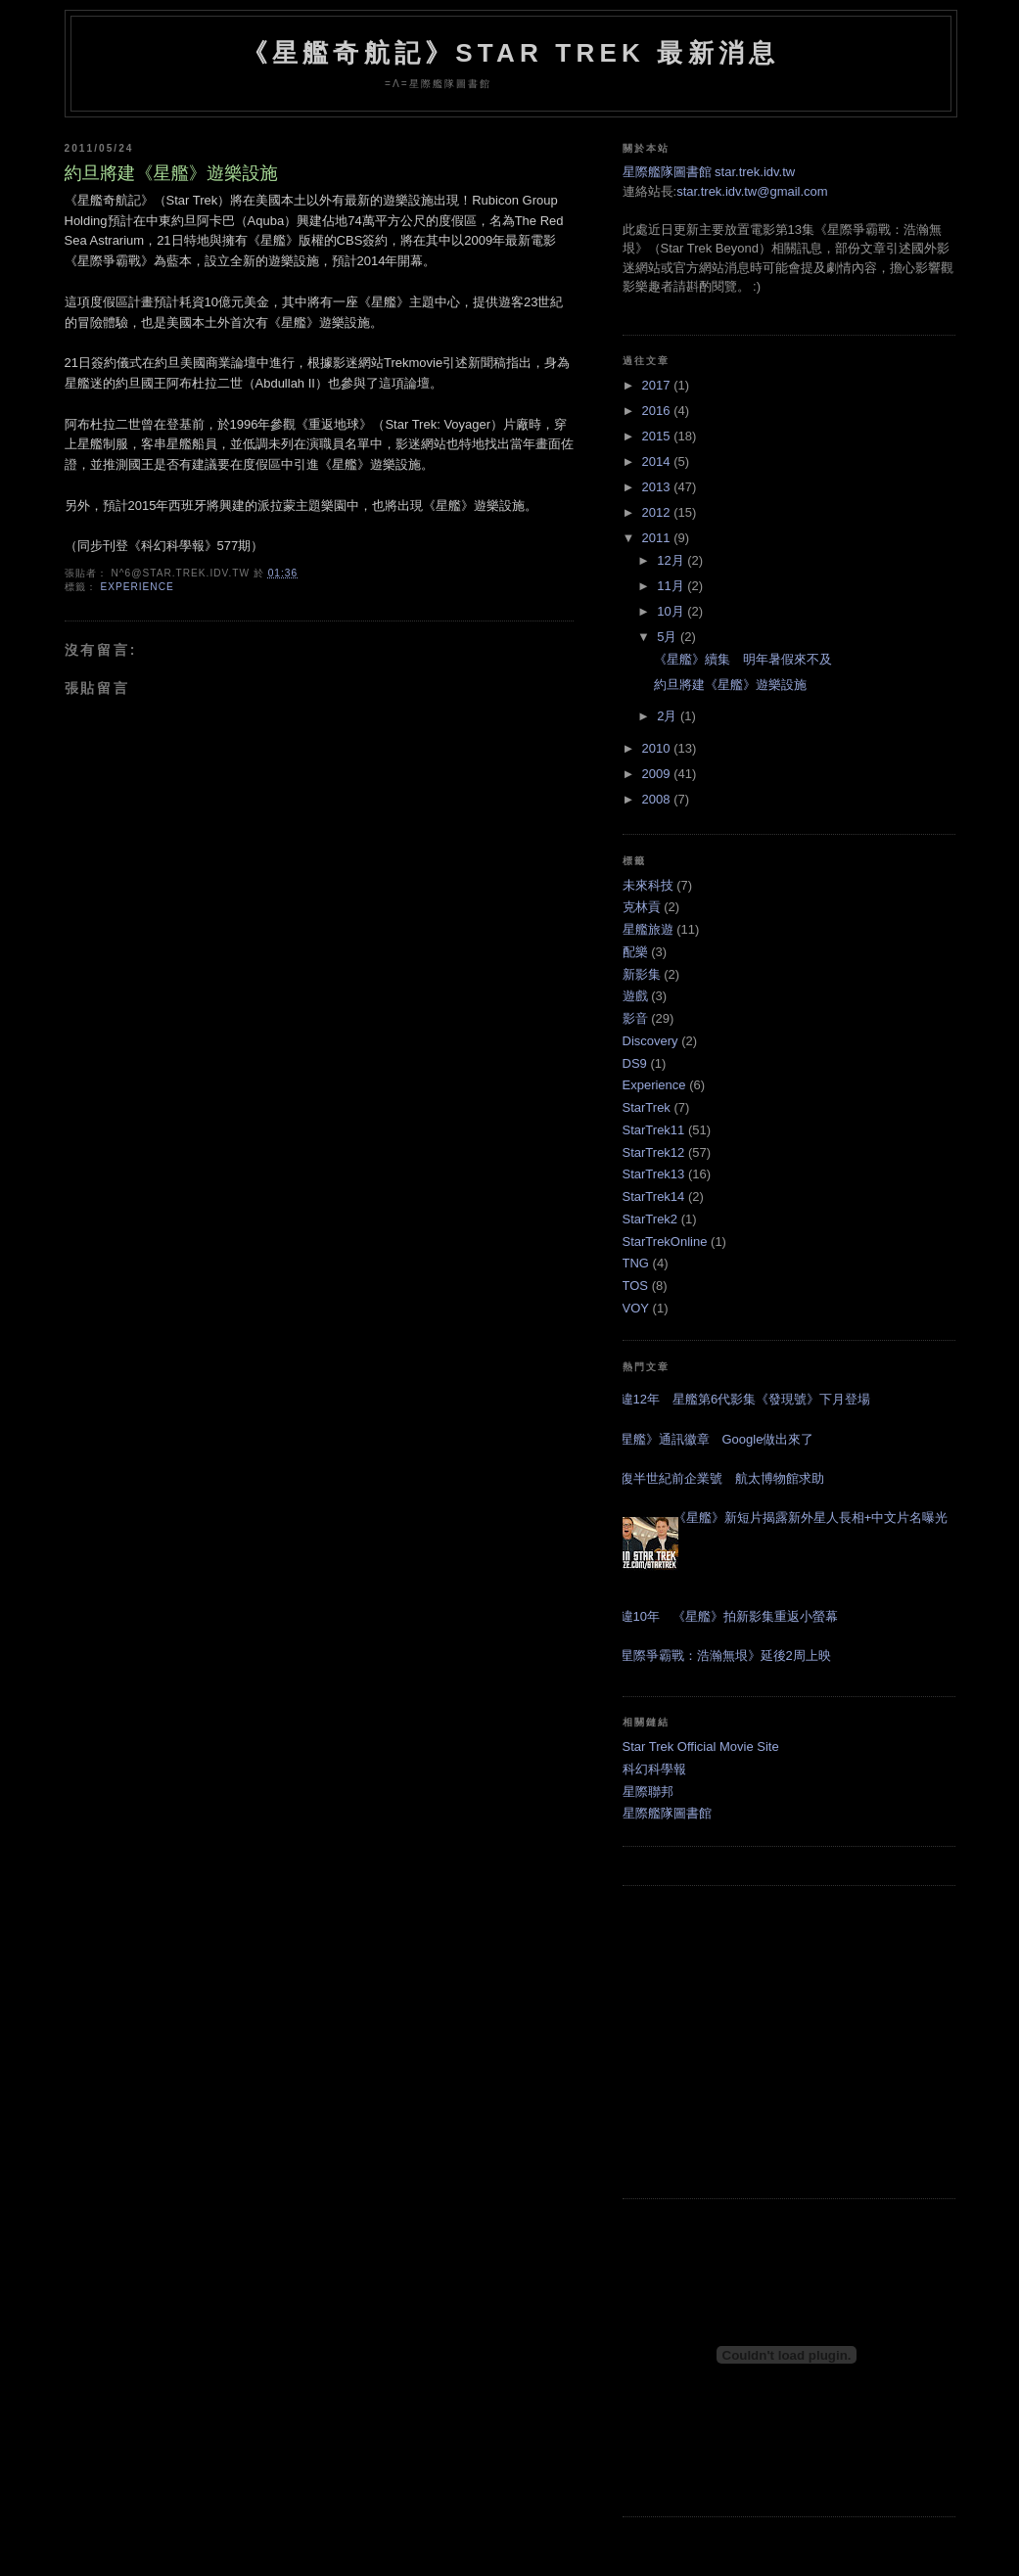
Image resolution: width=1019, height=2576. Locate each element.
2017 (658, 385)
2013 (658, 487)
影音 (635, 1018)
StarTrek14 (654, 1196)
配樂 (635, 951)
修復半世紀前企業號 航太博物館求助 (716, 1478)
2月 (668, 716)
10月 (672, 611)
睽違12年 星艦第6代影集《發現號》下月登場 (739, 1399)
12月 (672, 560)
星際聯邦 (648, 1791)
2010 (658, 748)
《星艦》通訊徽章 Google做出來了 (711, 1439)
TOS (636, 1285)
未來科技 (648, 885)
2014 (658, 461)
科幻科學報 (654, 1769)
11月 (672, 585)
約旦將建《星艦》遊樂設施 (171, 173)
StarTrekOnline (665, 1241)
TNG (636, 1263)
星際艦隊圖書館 (667, 1813)
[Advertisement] (789, 2042)
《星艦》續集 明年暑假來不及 (743, 659)
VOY (636, 1308)
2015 (658, 436)
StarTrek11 (654, 1130)
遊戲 (635, 996)
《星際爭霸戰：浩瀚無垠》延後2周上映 (719, 1655)
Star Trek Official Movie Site (701, 1746)
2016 (658, 410)
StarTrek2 (650, 1219)
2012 (658, 512)
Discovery (650, 1041)
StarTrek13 (654, 1174)
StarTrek (647, 1107)
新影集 (642, 974)
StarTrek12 (654, 1152)
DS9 (635, 1063)
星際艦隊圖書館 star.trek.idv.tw (709, 171)
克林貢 (642, 906)
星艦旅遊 (648, 929)
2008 (658, 799)
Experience (136, 586)
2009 (658, 773)
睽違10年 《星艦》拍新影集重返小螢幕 (723, 1616)
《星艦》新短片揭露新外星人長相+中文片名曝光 (811, 1517)
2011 (658, 537)
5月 (668, 636)
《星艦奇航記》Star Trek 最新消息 (510, 53)
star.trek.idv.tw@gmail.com (752, 191)
